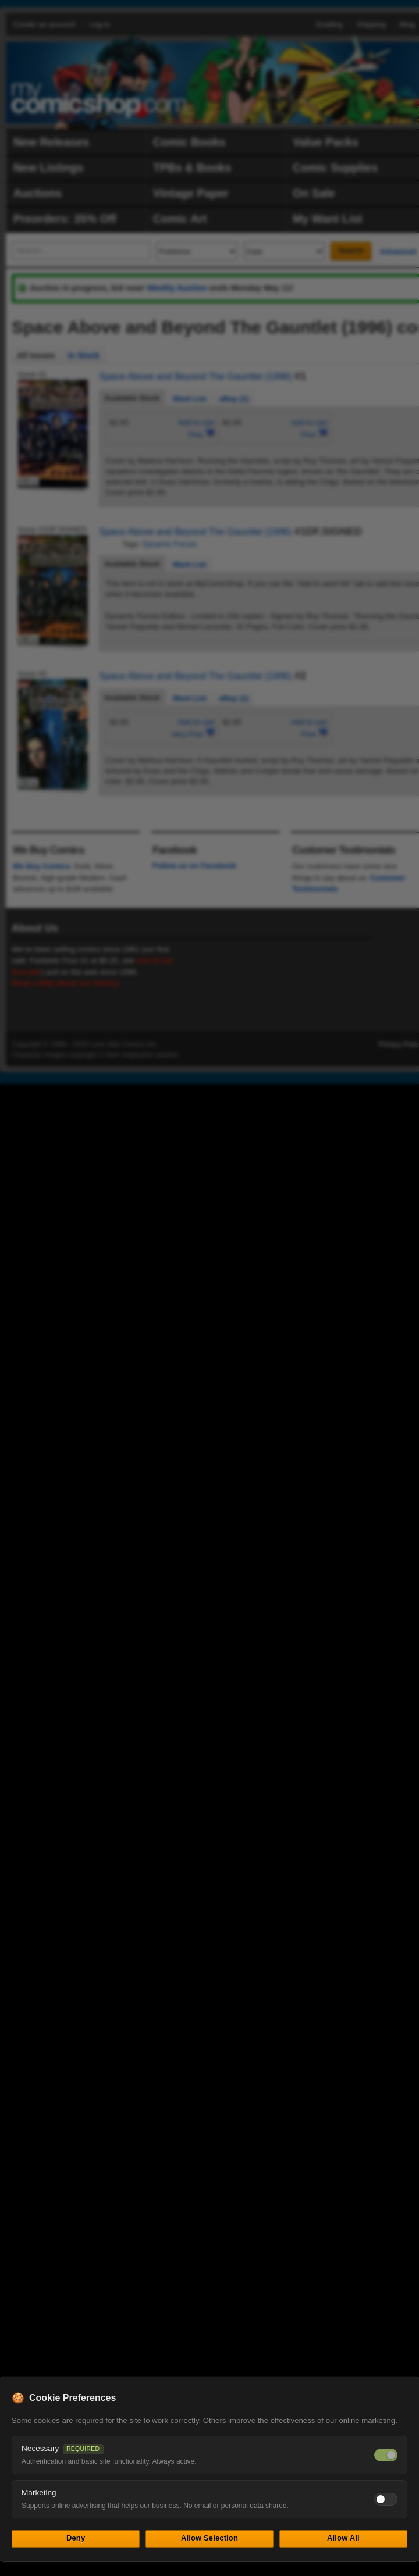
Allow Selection (209, 2538)
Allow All (343, 2538)
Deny (75, 2538)
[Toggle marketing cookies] (385, 2499)
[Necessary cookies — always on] (385, 2455)
